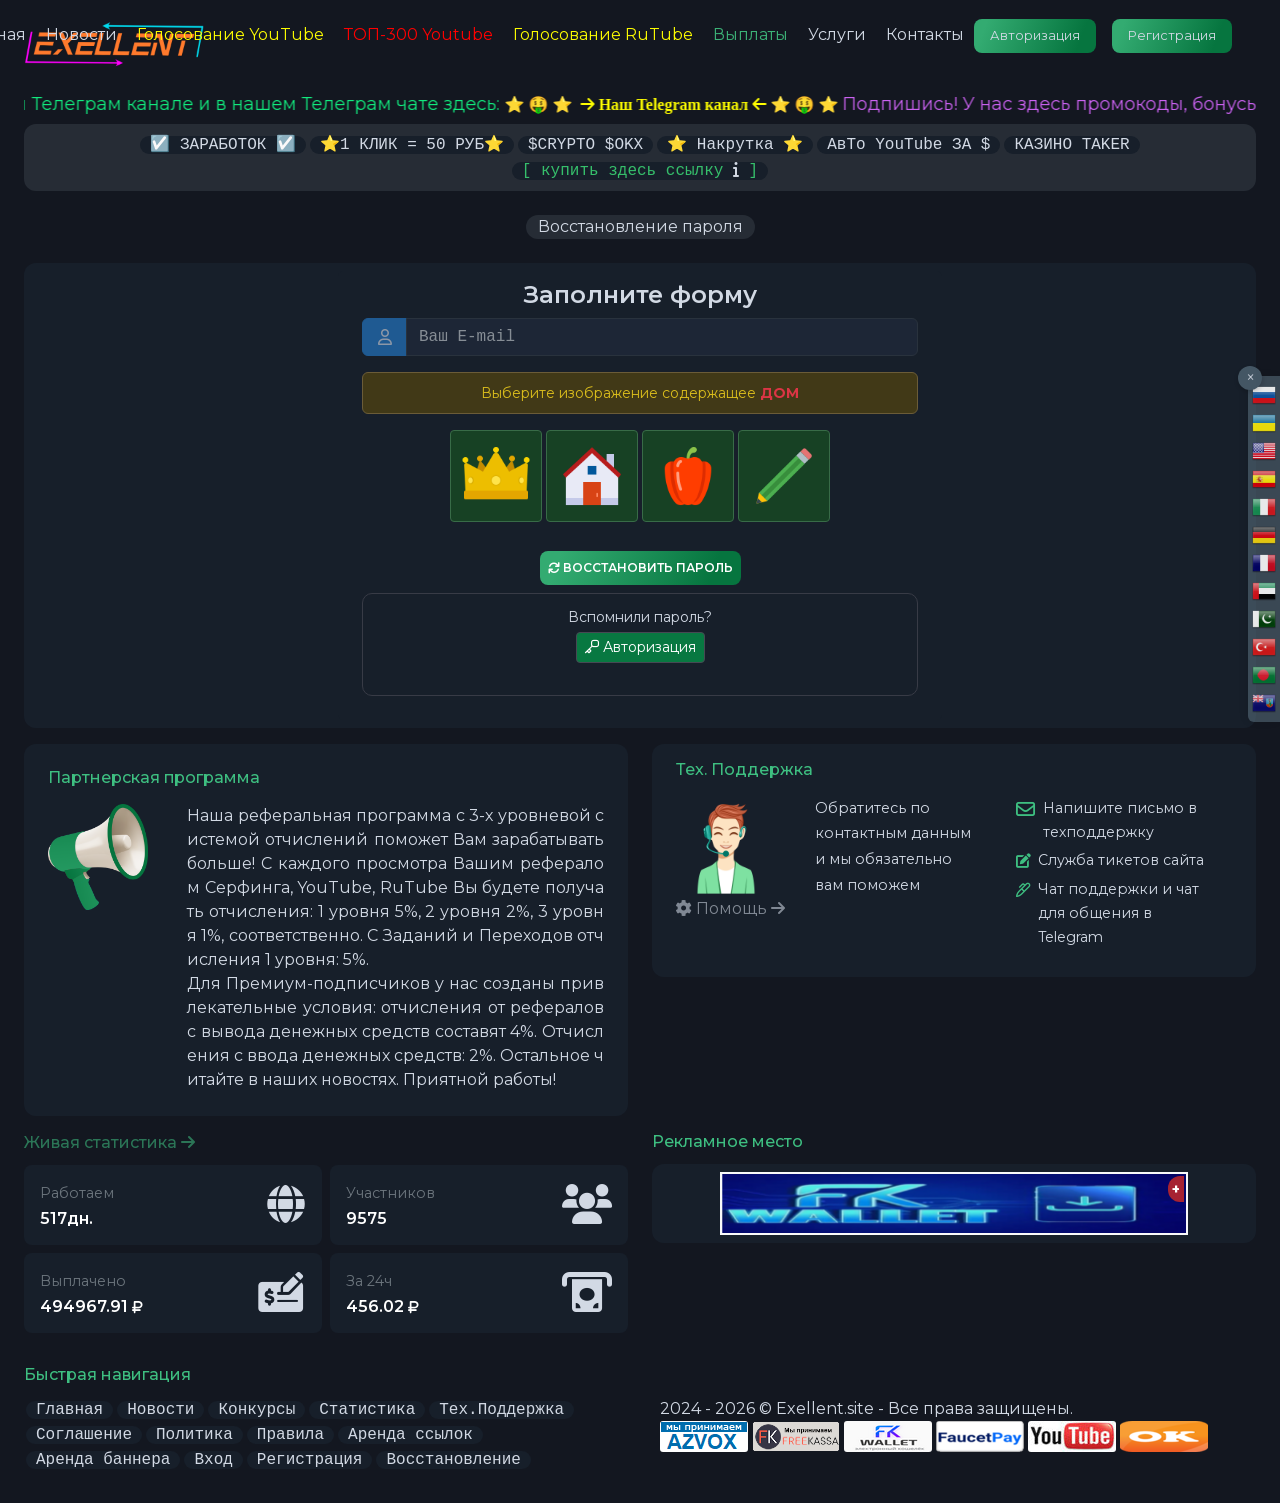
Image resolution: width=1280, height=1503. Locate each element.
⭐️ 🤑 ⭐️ (693, 104)
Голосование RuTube (603, 34)
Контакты (925, 34)
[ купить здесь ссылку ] (640, 169)
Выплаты (750, 34)
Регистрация (1172, 35)
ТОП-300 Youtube (418, 34)
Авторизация (1035, 35)
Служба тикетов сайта (1121, 859)
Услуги (837, 34)
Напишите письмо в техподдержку (1120, 819)
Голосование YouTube (230, 34)
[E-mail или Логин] (662, 336)
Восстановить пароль (640, 567)
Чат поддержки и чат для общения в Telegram (1118, 912)
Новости (81, 34)
